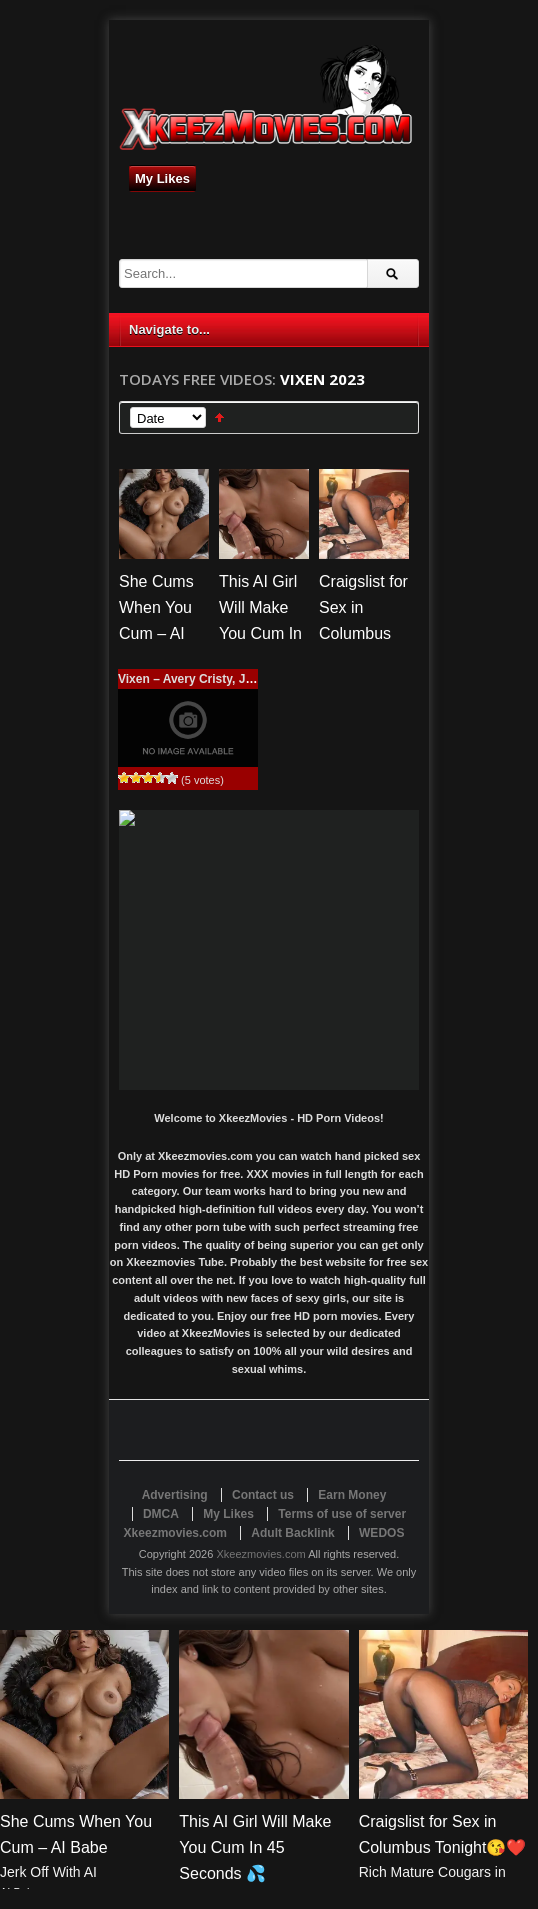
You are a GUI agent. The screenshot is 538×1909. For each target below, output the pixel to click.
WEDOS (381, 1533)
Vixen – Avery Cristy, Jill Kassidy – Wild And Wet (256, 679)
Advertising (175, 1495)
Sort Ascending (219, 417)
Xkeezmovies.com (260, 1554)
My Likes (162, 178)
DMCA (161, 1514)
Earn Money (352, 1495)
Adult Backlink (292, 1533)
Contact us (263, 1495)
